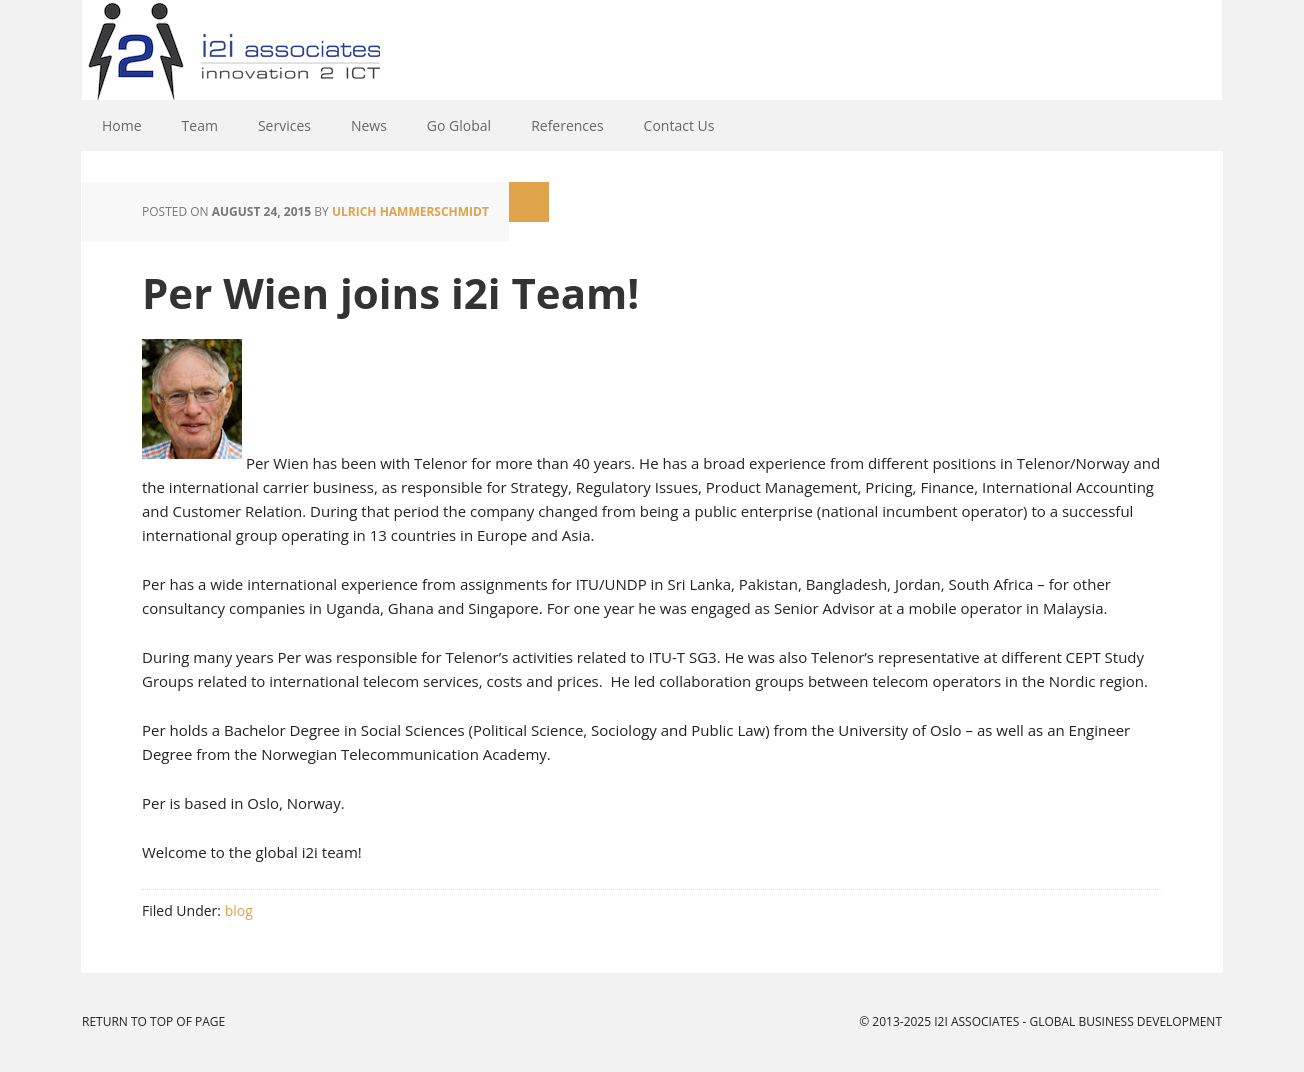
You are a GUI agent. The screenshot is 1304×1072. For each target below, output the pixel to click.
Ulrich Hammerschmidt (410, 211)
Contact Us (679, 125)
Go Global (459, 125)
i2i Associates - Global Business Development (652, 50)
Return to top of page (153, 1021)
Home (122, 125)
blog (239, 910)
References (567, 125)
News (369, 125)
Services (284, 125)
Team (200, 125)
